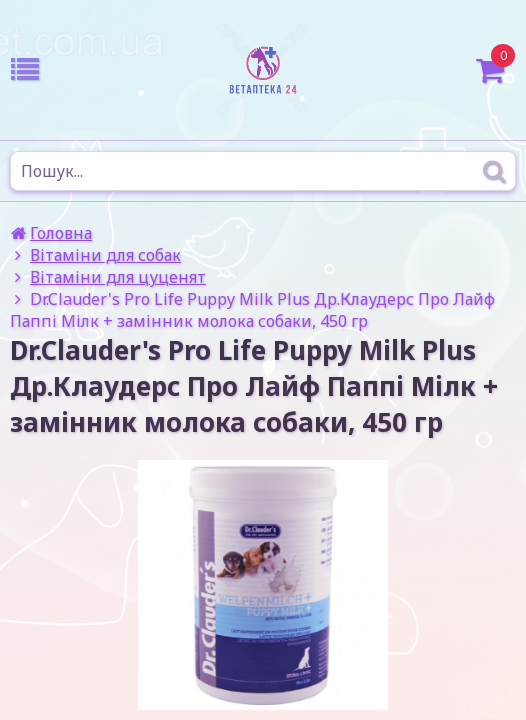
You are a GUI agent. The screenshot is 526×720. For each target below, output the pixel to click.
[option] (263, 585)
